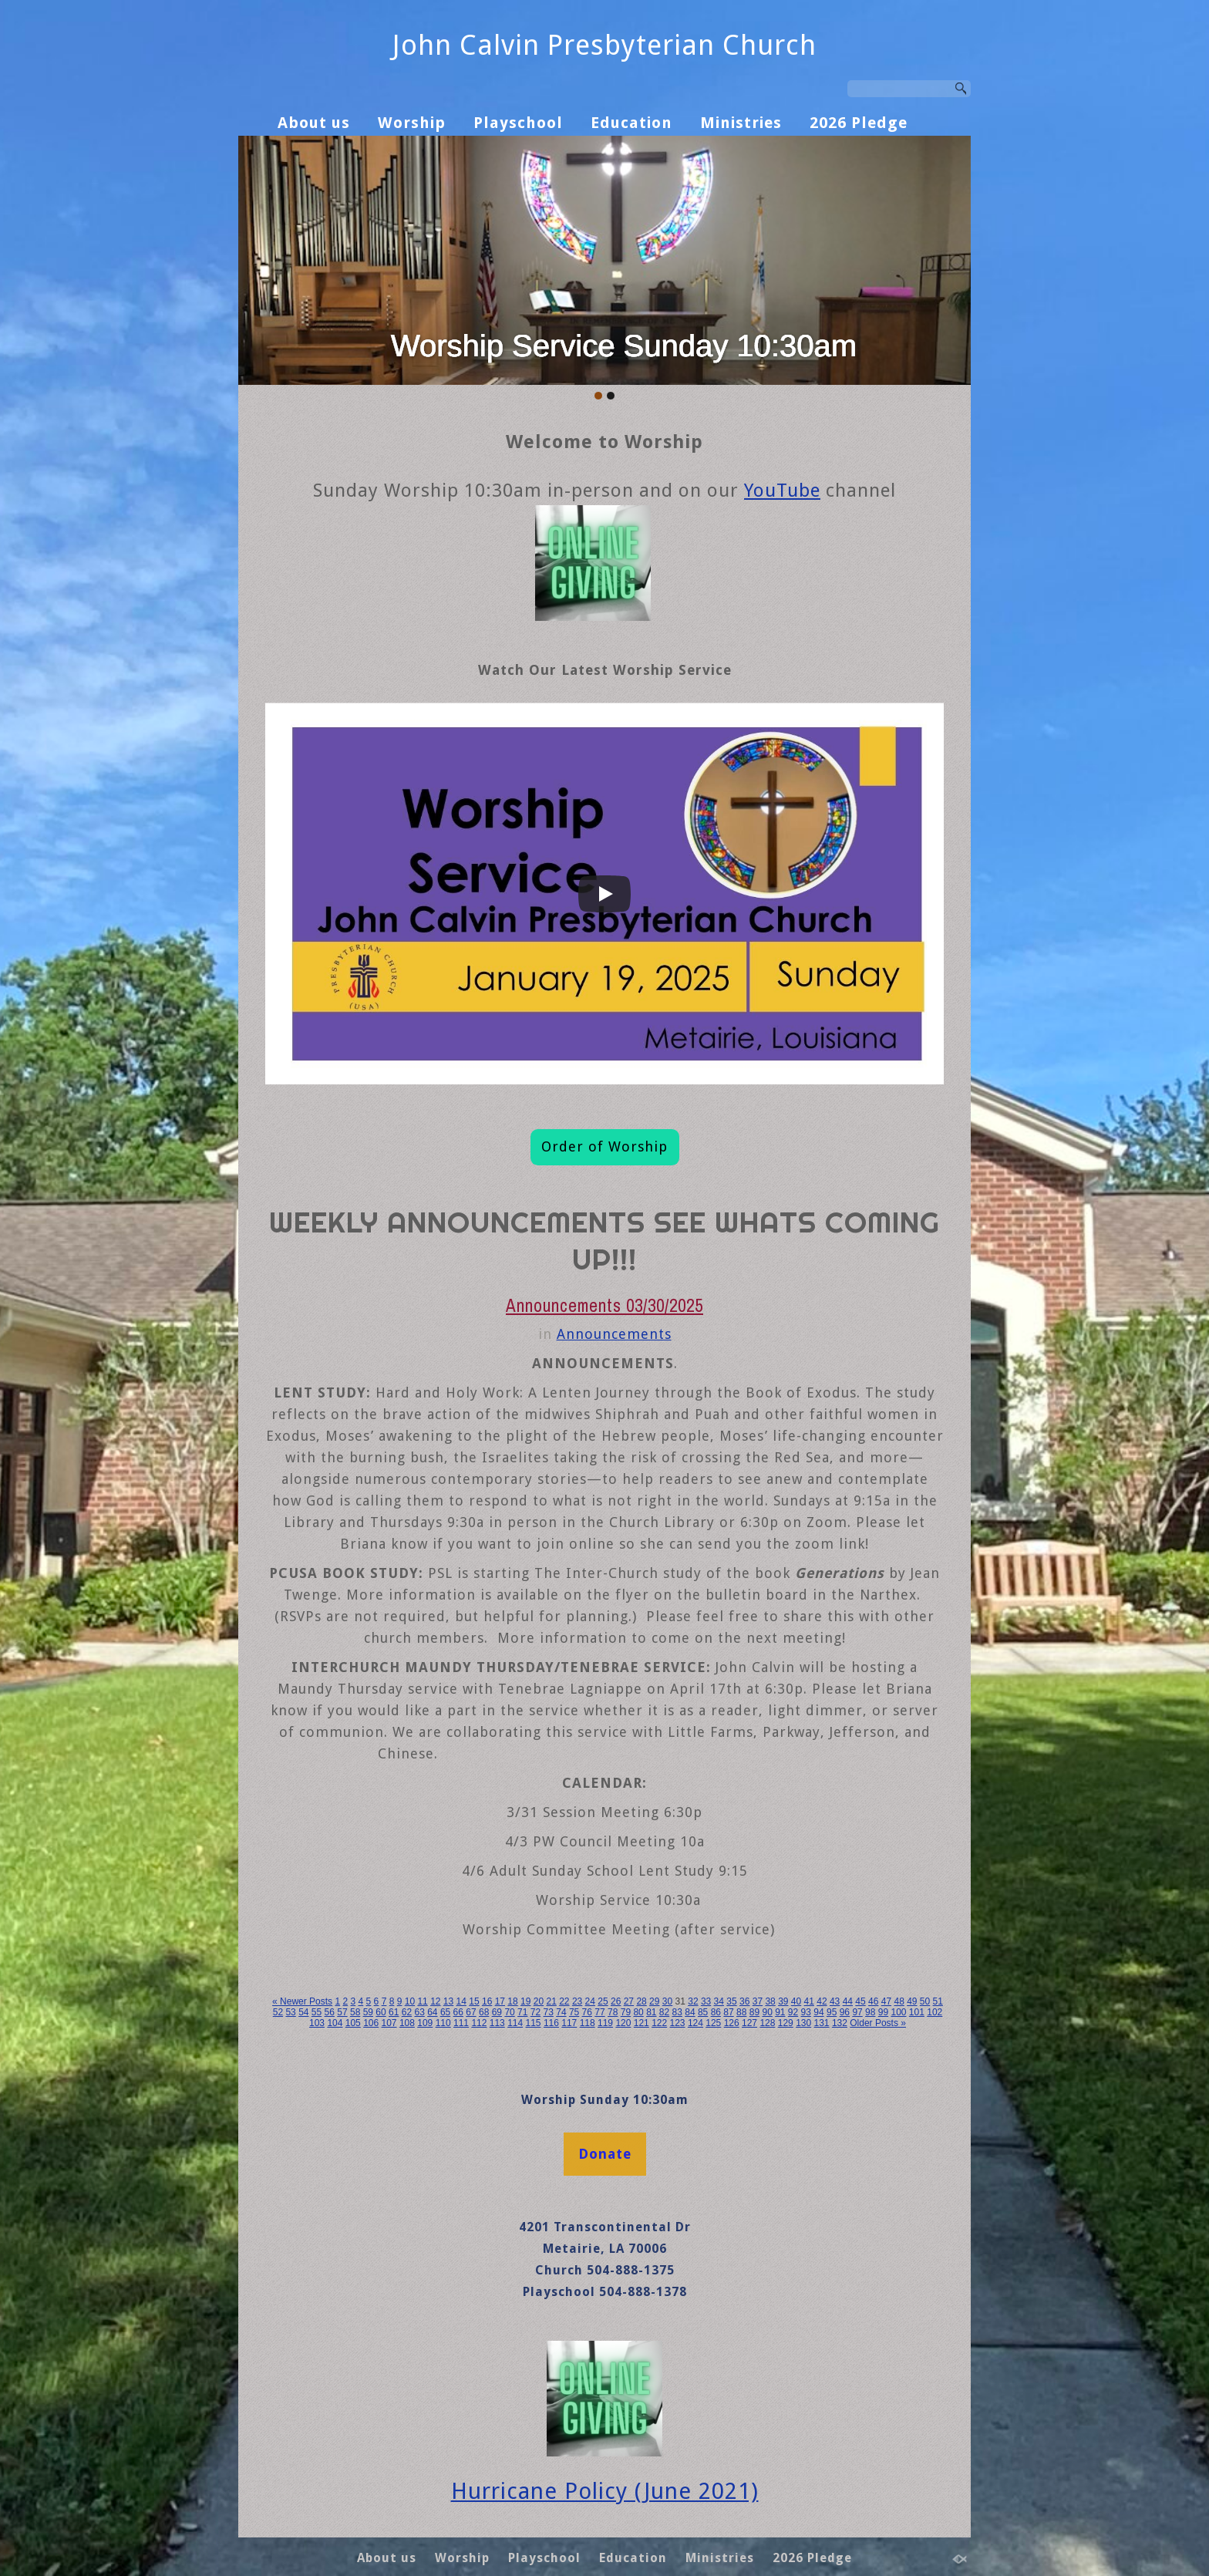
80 (638, 2012)
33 (706, 2001)
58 (355, 2012)
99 (883, 2012)
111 (461, 2023)
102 (934, 2012)
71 (522, 2012)
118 (587, 2023)
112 (479, 2023)
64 (432, 2012)
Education (631, 122)
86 (716, 2012)
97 (857, 2012)
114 (515, 2023)
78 (613, 2012)
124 (695, 2023)
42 (822, 2001)
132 (839, 2023)
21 (551, 2001)
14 (461, 2001)
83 (677, 2012)
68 (484, 2012)
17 (500, 2001)
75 (574, 2012)
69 (497, 2012)
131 (822, 2023)
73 (549, 2012)
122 (659, 2023)
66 (458, 2012)
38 (770, 2001)
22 (564, 2001)
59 (368, 2012)
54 (303, 2012)
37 (758, 2001)
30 (667, 2001)
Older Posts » (878, 2023)
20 (539, 2001)
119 (605, 2023)
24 (590, 2001)
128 (767, 2023)
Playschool (518, 122)
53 (290, 2012)
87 (728, 2012)
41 (809, 2001)
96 (845, 2012)
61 (394, 2012)
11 (422, 2001)
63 (419, 2012)
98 (870, 2012)
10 (410, 2001)
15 (474, 2001)
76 (587, 2012)
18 (512, 2001)
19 (525, 2001)
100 (898, 2012)
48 (899, 2001)
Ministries (741, 122)
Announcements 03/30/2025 (604, 1305)
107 (389, 2023)
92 (793, 2012)
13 (448, 2001)
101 (916, 2012)
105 (353, 2023)
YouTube (782, 490)
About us (314, 122)
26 (616, 2001)
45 (860, 2001)
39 (783, 2001)
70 (509, 2012)
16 (487, 2001)
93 (806, 2012)
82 (664, 2012)
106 (371, 2023)
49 (912, 2001)
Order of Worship (604, 1146)
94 (818, 2012)
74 (561, 2012)
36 (744, 2001)
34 (719, 2001)
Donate (604, 2154)
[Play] (604, 893)
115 (533, 2023)
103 (317, 2023)
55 (317, 2012)
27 (629, 2001)
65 (445, 2012)
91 (780, 2012)
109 (425, 2023)
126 (731, 2023)
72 (535, 2012)
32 (693, 2001)
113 (497, 2023)
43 (835, 2001)
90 (767, 2012)
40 (796, 2001)
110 (443, 2023)
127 (749, 2023)
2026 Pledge (859, 122)
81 (651, 2012)
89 (754, 2012)
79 (626, 2012)
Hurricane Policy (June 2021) (605, 2491)
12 (435, 2001)
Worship (412, 122)
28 (641, 2001)
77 (599, 2012)
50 (925, 2001)
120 (623, 2023)
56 (330, 2012)
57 (342, 2012)
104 (334, 2023)
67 (471, 2012)
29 (654, 2001)
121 (641, 2023)
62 (407, 2012)
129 (785, 2023)
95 (832, 2012)
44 (848, 2001)
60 (380, 2012)
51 (938, 2001)
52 (278, 2012)
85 (703, 2012)
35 (731, 2001)
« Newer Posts (302, 2001)
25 (603, 2001)
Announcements (614, 1334)
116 (551, 2023)
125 (713, 2023)
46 (873, 2001)
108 (407, 2023)
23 (577, 2001)
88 (741, 2012)
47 (886, 2001)
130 (803, 2023)
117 (569, 2023)
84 (690, 2012)
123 (677, 2023)
